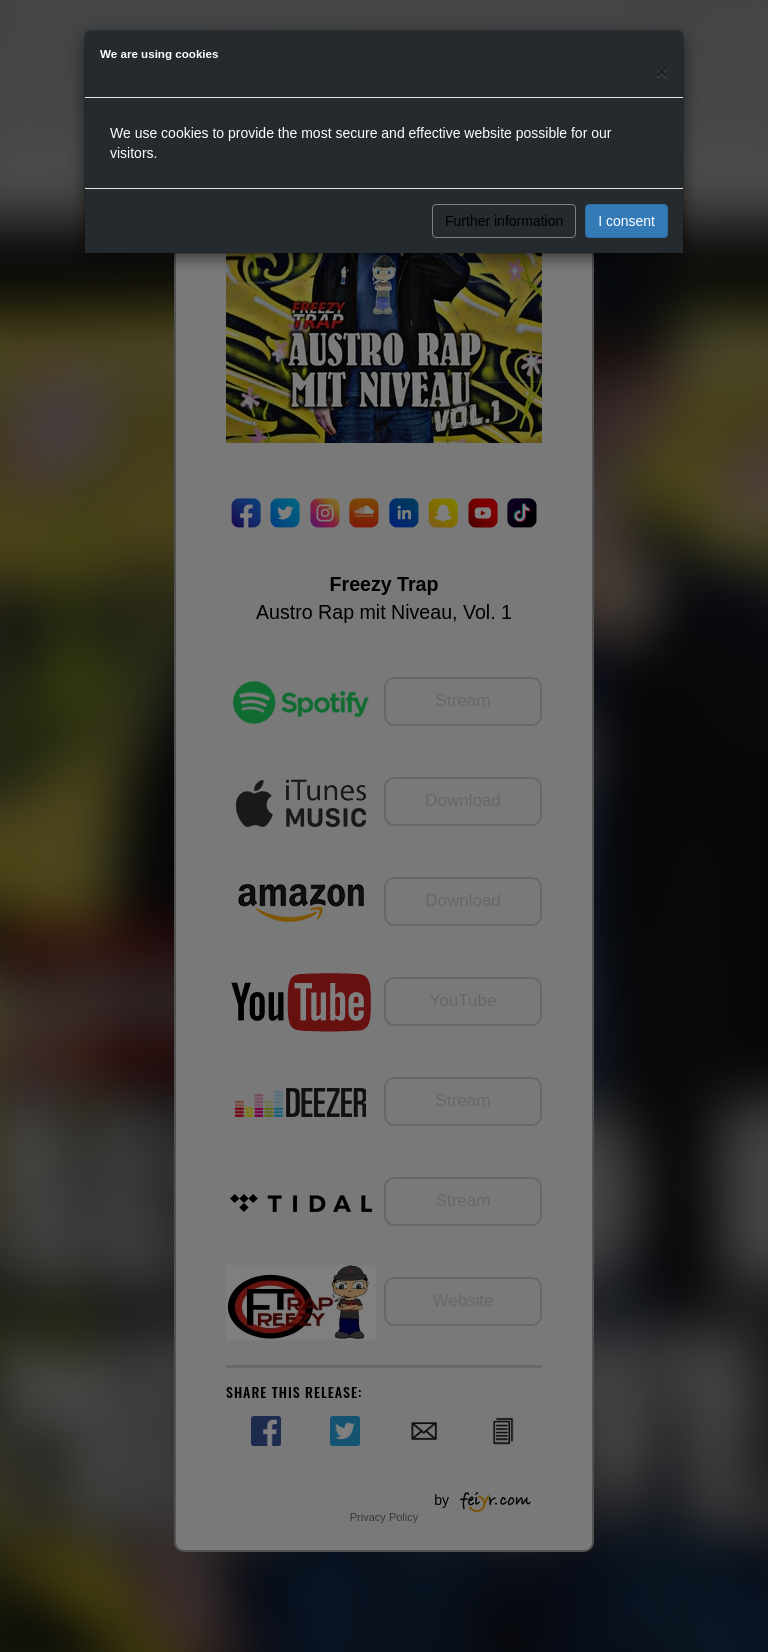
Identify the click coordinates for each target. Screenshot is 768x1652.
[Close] (662, 71)
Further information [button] (504, 221)
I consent (626, 221)
